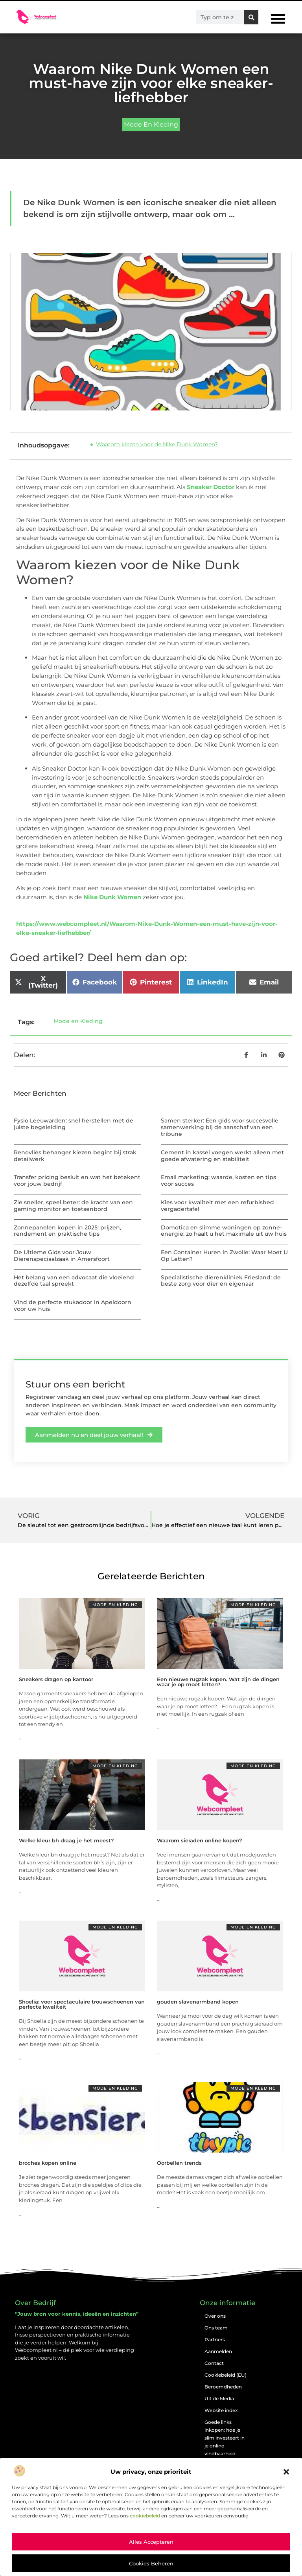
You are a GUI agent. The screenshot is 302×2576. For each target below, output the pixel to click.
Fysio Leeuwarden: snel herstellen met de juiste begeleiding (73, 1124)
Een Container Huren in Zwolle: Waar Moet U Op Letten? (224, 1255)
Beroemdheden (223, 2387)
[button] (286, 2472)
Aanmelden (218, 2351)
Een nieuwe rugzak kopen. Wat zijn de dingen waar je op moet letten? (218, 1681)
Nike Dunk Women (112, 897)
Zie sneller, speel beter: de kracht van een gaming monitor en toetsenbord (73, 1206)
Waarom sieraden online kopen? (199, 1840)
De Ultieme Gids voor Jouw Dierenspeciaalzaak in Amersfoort (62, 1255)
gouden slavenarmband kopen (198, 2001)
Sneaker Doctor (210, 487)
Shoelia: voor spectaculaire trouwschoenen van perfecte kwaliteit (82, 2004)
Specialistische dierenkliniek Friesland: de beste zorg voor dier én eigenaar (221, 1281)
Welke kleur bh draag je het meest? (66, 1840)
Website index (221, 2410)
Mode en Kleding (151, 124)
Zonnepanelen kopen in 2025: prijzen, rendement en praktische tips (67, 1231)
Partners (214, 2339)
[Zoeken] (251, 17)
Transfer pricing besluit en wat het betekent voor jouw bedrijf (77, 1180)
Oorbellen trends (179, 2163)
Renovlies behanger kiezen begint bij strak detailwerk (75, 1156)
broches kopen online (47, 2163)
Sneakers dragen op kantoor (56, 1679)
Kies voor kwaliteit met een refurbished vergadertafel (217, 1206)
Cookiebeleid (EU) (225, 2375)
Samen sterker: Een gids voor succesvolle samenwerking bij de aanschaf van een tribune (219, 1127)
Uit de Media (219, 2398)
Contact (214, 2363)
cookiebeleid (145, 2516)
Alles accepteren (151, 2542)
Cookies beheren (151, 2563)
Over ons (215, 2316)
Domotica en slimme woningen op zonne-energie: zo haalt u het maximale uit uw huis (224, 1231)
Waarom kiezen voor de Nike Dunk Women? (157, 444)
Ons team (216, 2328)
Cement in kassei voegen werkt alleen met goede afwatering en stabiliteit (222, 1156)
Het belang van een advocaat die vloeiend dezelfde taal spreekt (74, 1281)
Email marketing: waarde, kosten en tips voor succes (218, 1180)
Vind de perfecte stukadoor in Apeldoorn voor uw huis (72, 1305)
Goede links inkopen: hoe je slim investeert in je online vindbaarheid (224, 2437)
